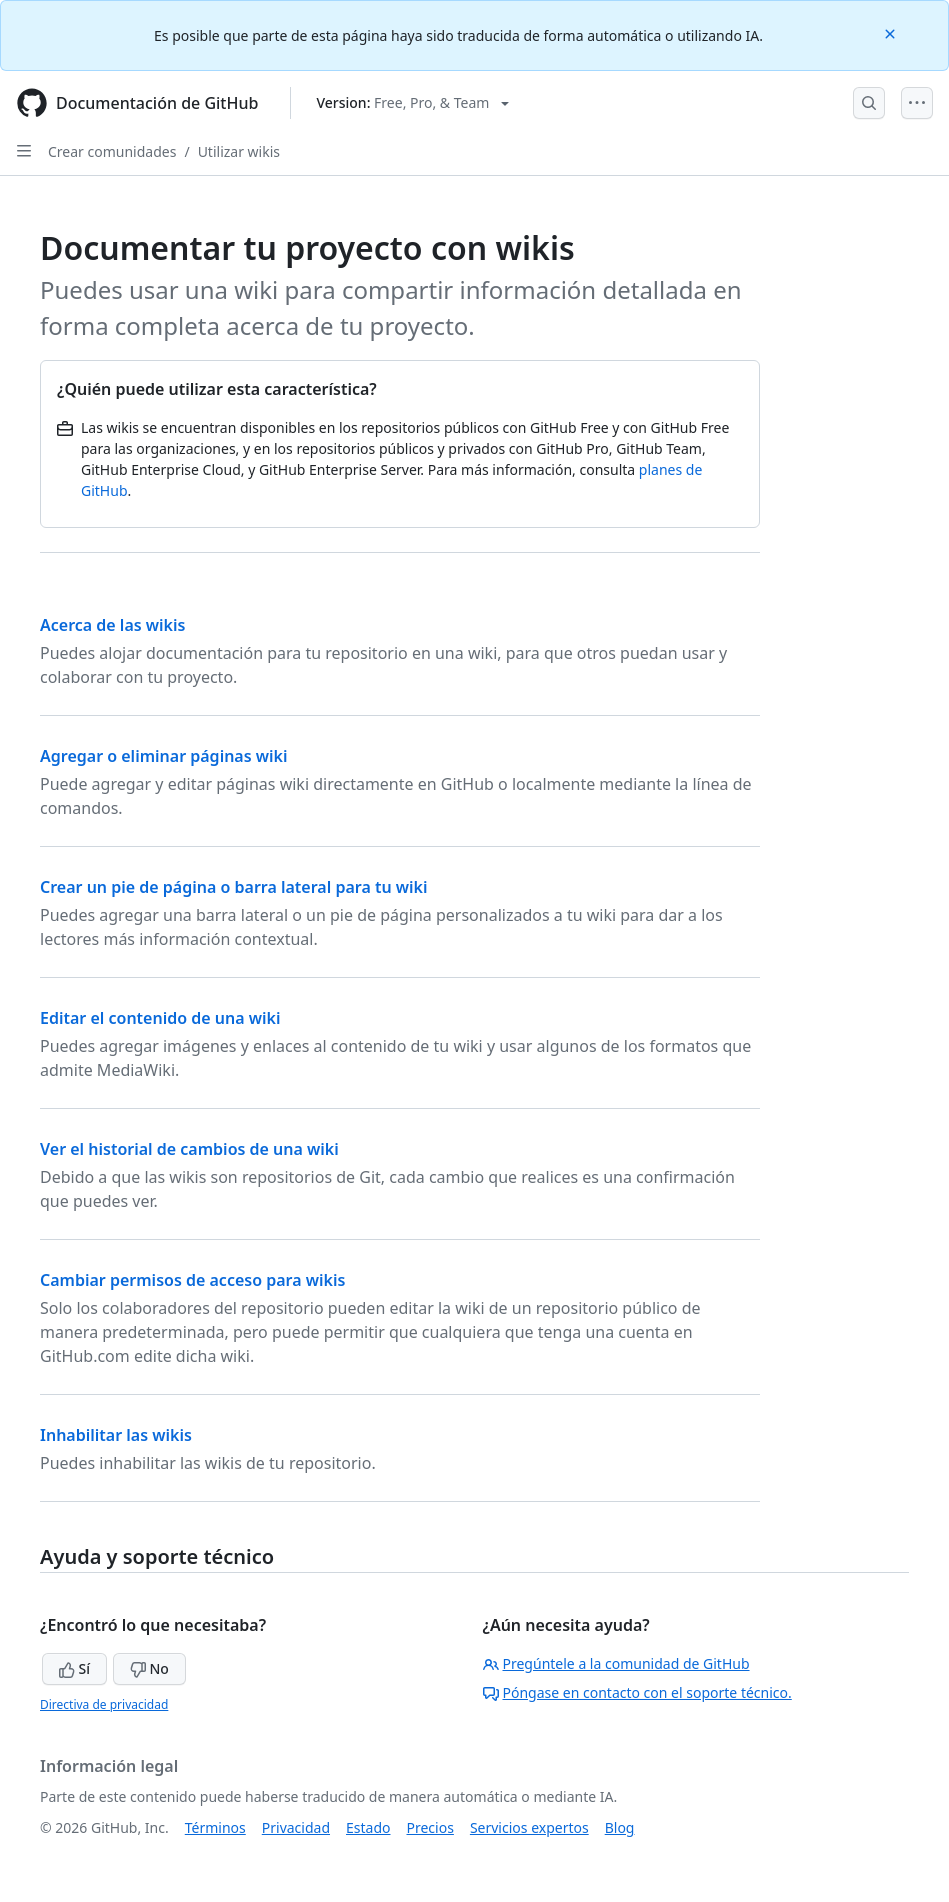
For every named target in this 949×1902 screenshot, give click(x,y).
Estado (368, 1827)
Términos (215, 1827)
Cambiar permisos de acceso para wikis (192, 1280)
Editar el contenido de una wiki (160, 1018)
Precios (430, 1827)
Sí (74, 1668)
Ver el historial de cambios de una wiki (189, 1149)
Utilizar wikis (239, 151)
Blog (620, 1827)
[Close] (892, 32)
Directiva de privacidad (104, 1704)
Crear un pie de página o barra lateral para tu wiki (234, 887)
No (149, 1668)
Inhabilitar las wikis (116, 1435)
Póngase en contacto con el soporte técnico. (637, 1692)
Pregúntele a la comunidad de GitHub (616, 1663)
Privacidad (296, 1827)
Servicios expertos (529, 1827)
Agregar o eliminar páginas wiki (164, 756)
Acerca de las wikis (112, 625)
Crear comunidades (112, 151)
